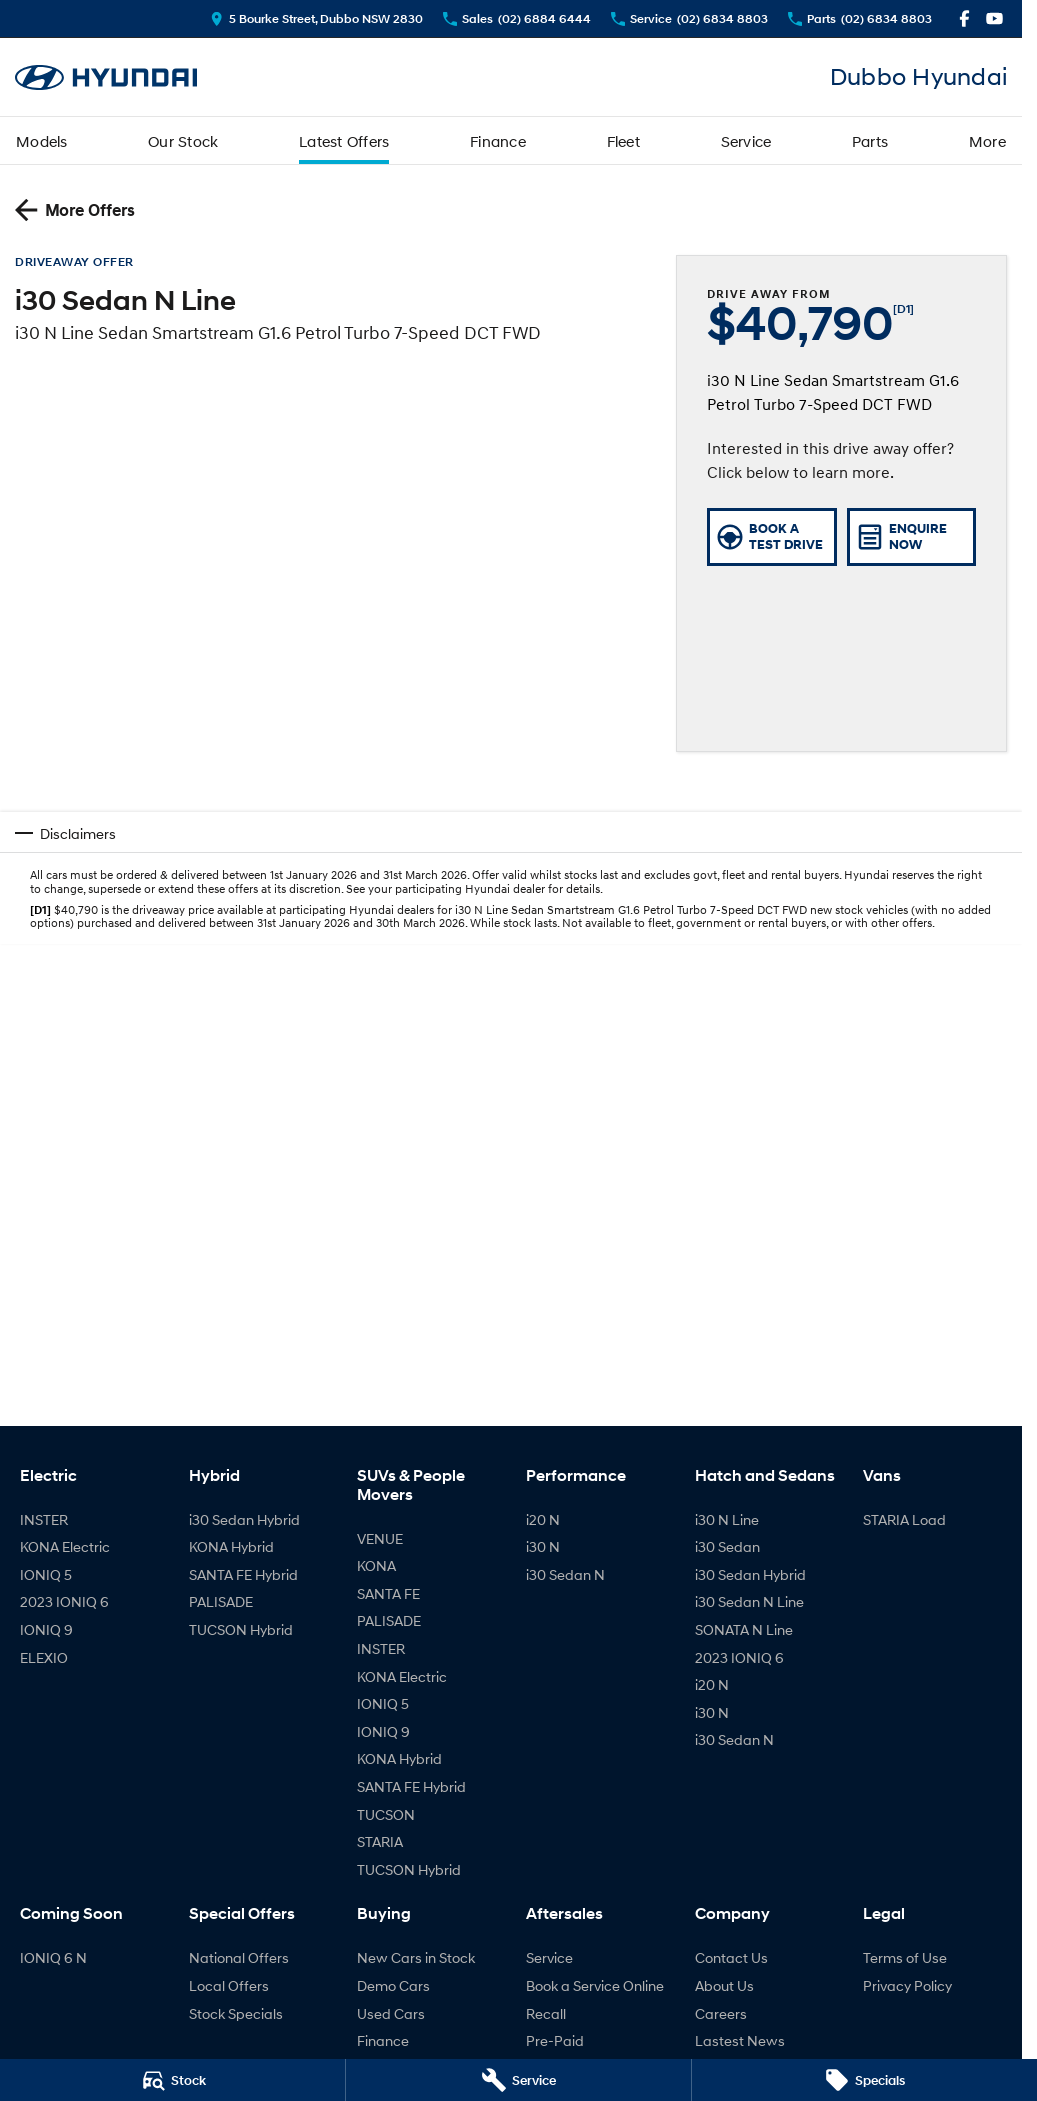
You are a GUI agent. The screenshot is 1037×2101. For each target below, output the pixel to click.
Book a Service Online (595, 1985)
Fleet (623, 141)
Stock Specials (236, 2013)
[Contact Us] (316, 18)
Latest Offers (344, 141)
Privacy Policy (907, 1985)
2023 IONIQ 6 (64, 1601)
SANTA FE (388, 1593)
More (987, 141)
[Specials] (864, 2080)
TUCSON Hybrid (241, 1629)
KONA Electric (65, 1546)
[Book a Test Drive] (771, 537)
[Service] (518, 2080)
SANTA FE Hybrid (243, 1574)
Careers (721, 2013)
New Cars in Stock (416, 1957)
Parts (870, 141)
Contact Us (731, 1957)
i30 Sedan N (565, 1574)
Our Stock (183, 141)
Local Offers (229, 1985)
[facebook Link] (964, 18)
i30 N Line (727, 1519)
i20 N (543, 1519)
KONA (376, 1565)
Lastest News (740, 2040)
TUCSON (386, 1814)
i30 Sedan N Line (749, 1601)
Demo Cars (393, 1985)
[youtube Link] (994, 18)
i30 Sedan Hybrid (244, 1519)
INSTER (44, 1519)
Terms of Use (905, 1957)
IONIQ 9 (46, 1629)
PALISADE (221, 1601)
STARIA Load (904, 1519)
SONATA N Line (744, 1629)
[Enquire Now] (911, 537)
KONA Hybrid (231, 1546)
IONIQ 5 (46, 1574)
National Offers (239, 1957)
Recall (546, 2013)
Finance (498, 141)
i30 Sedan (727, 1546)
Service (746, 141)
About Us (724, 1985)
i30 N (543, 1546)
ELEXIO (44, 1657)
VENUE (380, 1538)
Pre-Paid (555, 2040)
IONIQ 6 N (53, 1957)
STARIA (380, 1841)
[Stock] (172, 2080)
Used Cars (391, 2013)
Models (42, 141)
